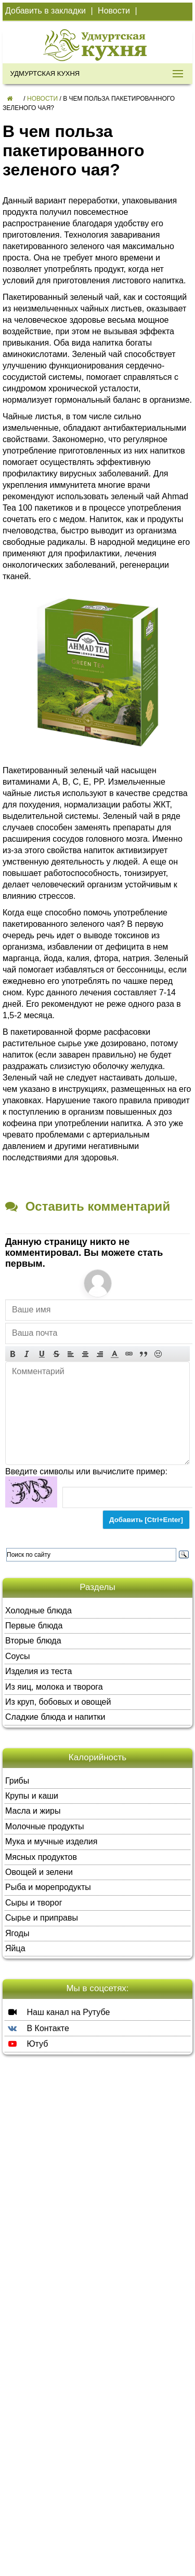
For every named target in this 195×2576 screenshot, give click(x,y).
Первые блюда (33, 1625)
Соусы (17, 1656)
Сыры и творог (33, 1902)
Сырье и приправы (41, 1917)
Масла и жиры (33, 1810)
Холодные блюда (38, 1610)
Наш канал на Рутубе (57, 2012)
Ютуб (26, 2043)
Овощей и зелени (39, 1872)
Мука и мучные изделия (51, 1841)
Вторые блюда (33, 1640)
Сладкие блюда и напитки (55, 1716)
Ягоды (17, 1933)
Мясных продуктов (41, 1857)
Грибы (17, 1780)
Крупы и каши (31, 1795)
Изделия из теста (38, 1671)
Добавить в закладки (45, 10)
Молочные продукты (44, 1826)
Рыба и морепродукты (48, 1887)
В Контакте (37, 2028)
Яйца (15, 1948)
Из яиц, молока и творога (54, 1686)
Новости (114, 10)
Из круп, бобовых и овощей (58, 1701)
